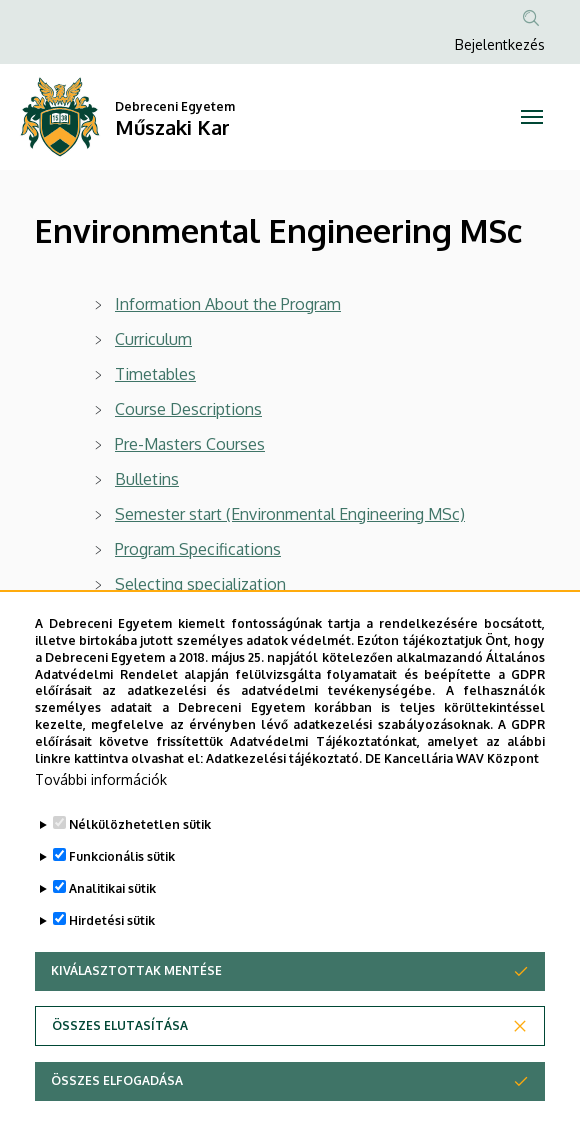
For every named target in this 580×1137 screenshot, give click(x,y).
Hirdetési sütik (112, 968)
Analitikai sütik (112, 936)
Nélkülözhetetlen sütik (140, 872)
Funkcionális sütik (122, 904)
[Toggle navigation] (531, 117)
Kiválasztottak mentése (136, 1018)
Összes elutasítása (120, 1073)
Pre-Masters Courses (190, 444)
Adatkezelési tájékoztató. (284, 805)
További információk (101, 827)
